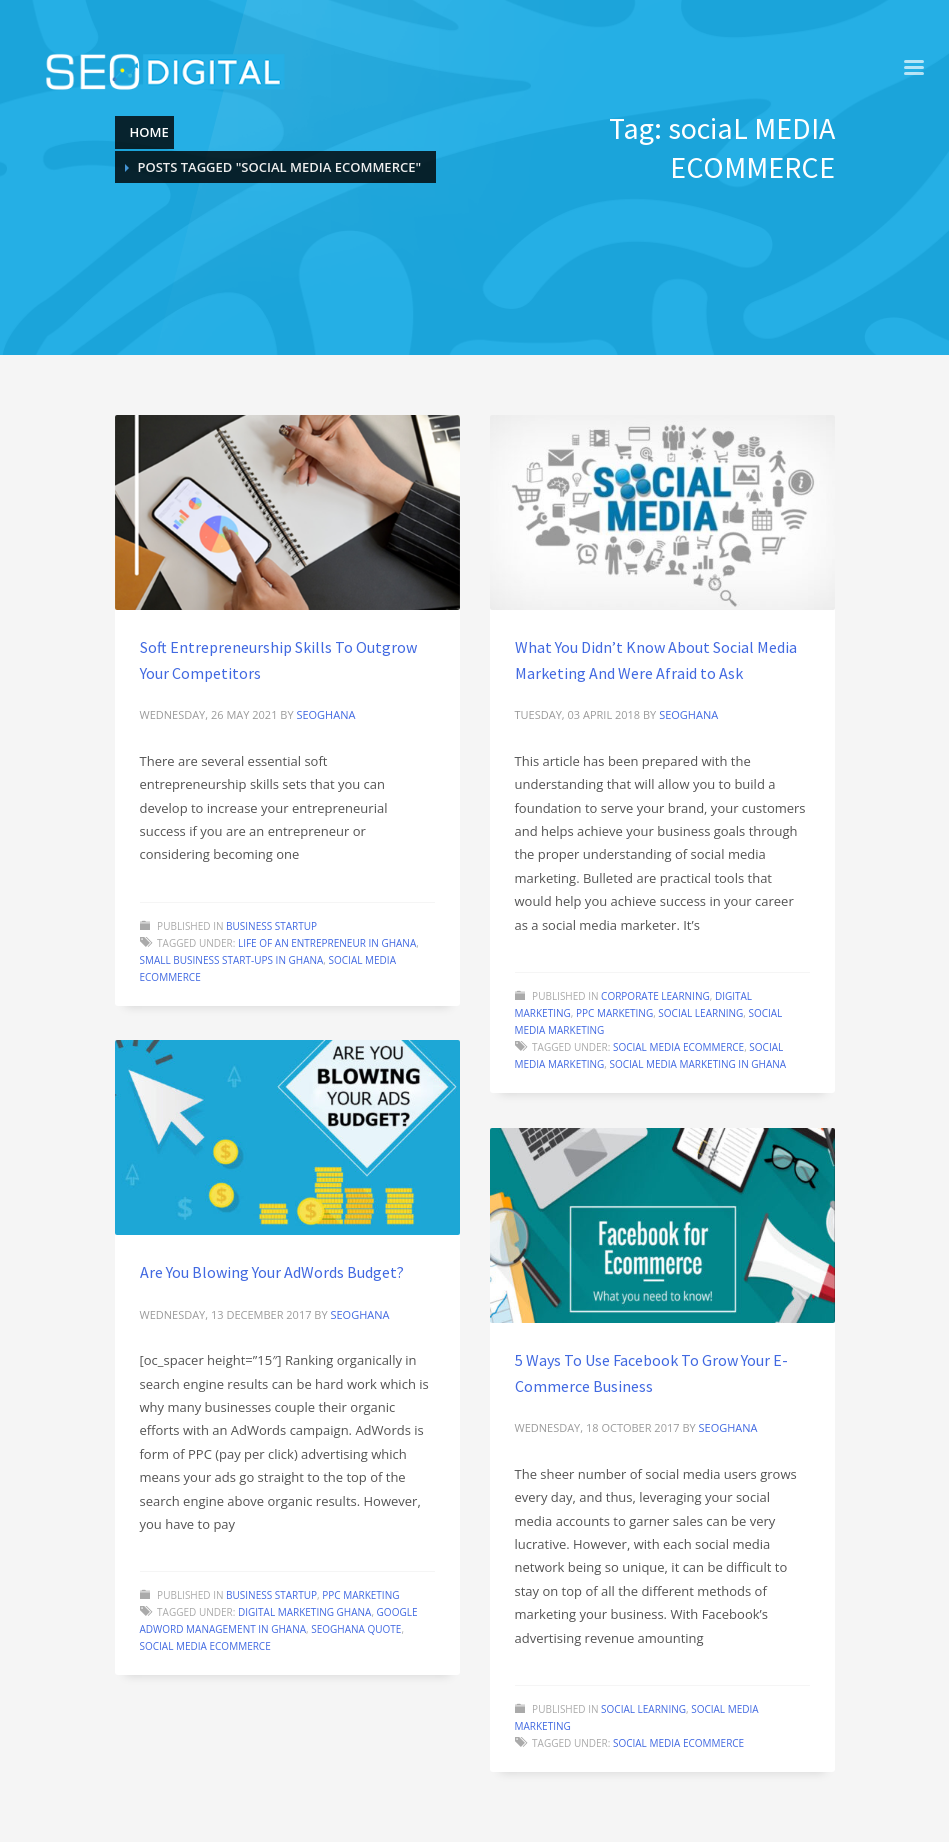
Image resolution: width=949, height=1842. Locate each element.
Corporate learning (655, 996)
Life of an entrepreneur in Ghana (327, 943)
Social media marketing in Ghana (697, 1064)
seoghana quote (356, 1629)
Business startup (271, 926)
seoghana (325, 714)
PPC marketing (614, 1013)
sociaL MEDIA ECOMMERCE (678, 1047)
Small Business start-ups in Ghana (232, 960)
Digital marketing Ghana (304, 1612)
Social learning (700, 1013)
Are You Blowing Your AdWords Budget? (272, 1272)
